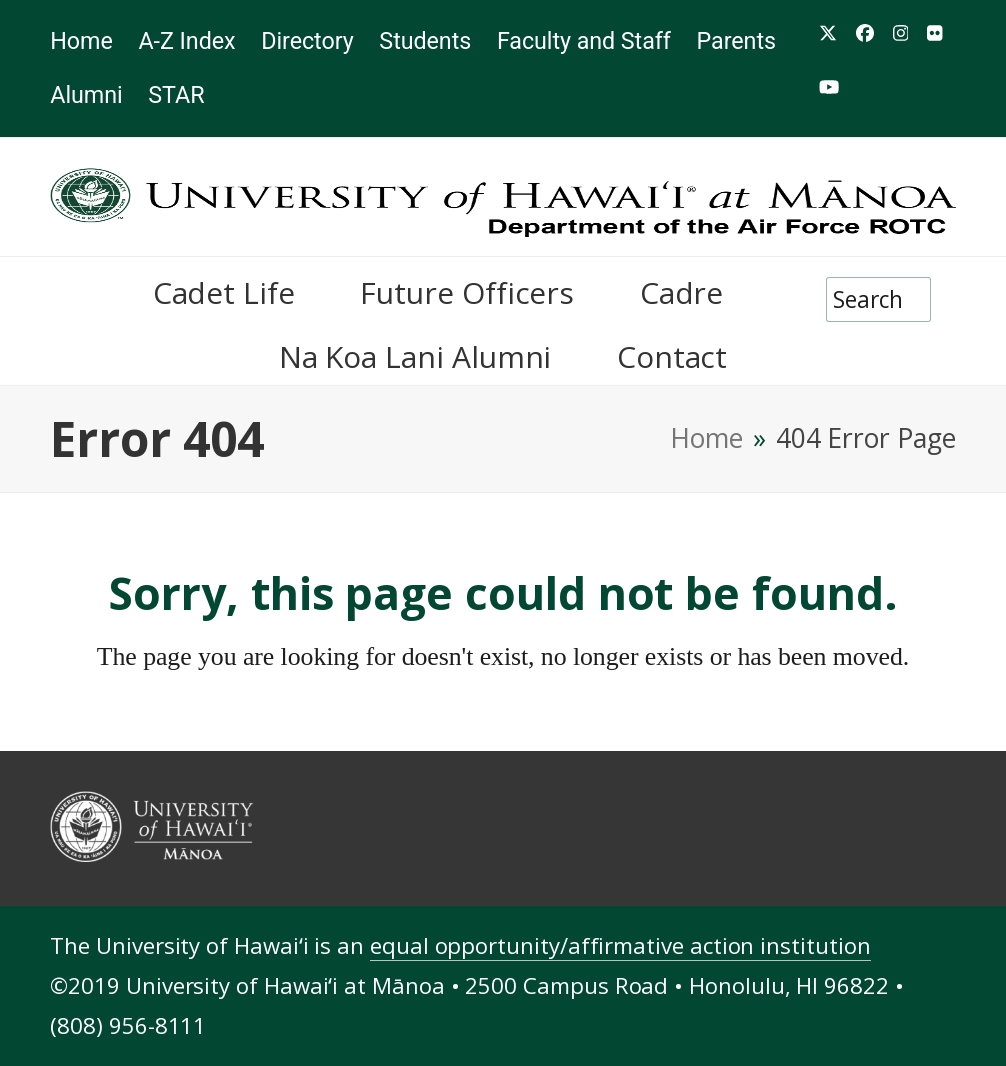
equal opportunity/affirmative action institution (620, 945)
